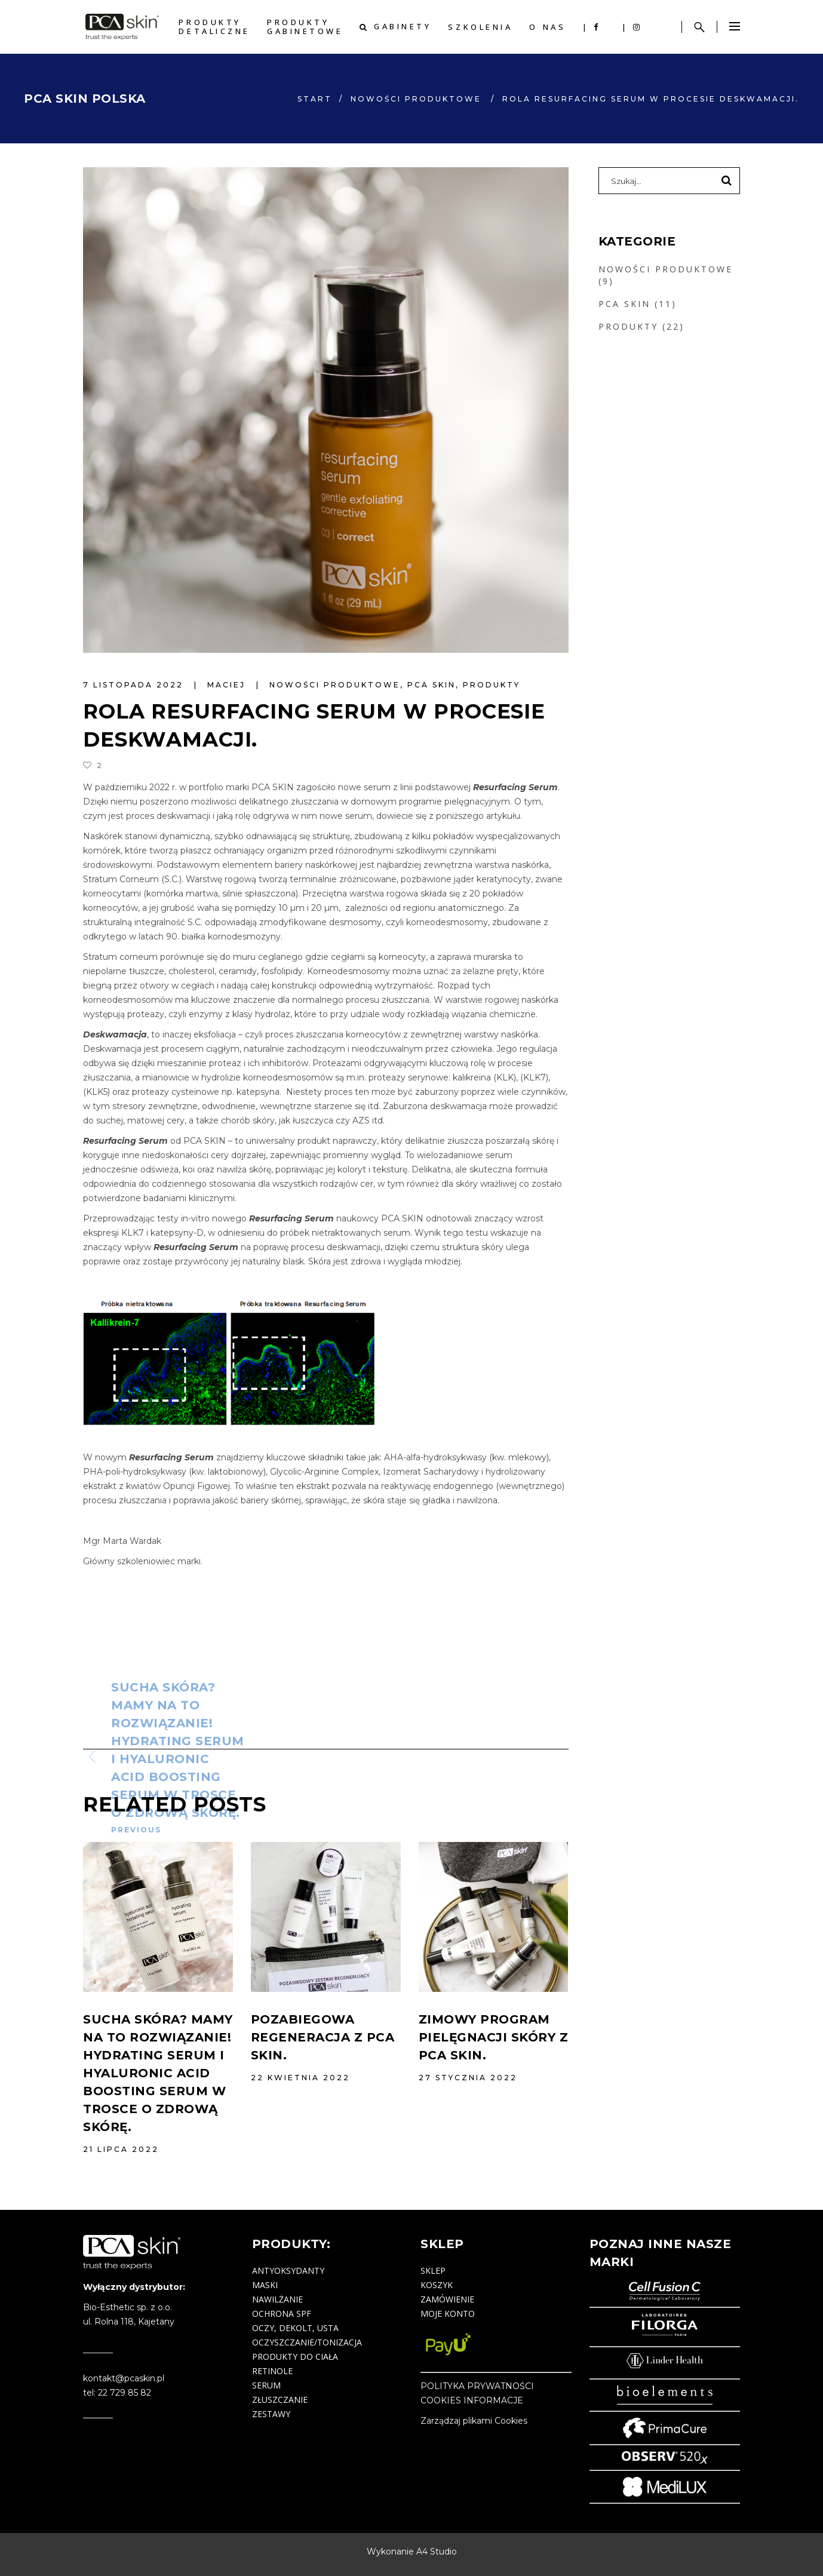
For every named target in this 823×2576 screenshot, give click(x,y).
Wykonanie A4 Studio (412, 2551)
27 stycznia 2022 (468, 2077)
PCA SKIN (431, 684)
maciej (228, 684)
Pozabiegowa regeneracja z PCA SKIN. (323, 2037)
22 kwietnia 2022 (300, 2077)
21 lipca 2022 (121, 2149)
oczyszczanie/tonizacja (307, 2342)
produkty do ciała (295, 2356)
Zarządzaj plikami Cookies (473, 2420)
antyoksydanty (288, 2270)
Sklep (433, 2270)
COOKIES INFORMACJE (471, 2400)
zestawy (271, 2414)
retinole (272, 2371)
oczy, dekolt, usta (295, 2328)
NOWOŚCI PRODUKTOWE (416, 98)
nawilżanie (277, 2299)
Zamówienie (447, 2299)
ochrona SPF (281, 2313)
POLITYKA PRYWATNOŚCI (477, 2386)
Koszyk (436, 2285)
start (314, 98)
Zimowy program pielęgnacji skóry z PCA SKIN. (494, 2037)
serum (266, 2385)
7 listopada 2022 (135, 684)
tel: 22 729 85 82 (117, 2392)
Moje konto (447, 2313)
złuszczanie (280, 2399)
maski (265, 2285)
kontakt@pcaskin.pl (123, 2378)
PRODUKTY (491, 684)
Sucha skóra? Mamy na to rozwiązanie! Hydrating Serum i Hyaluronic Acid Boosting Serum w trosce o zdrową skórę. (158, 2073)
